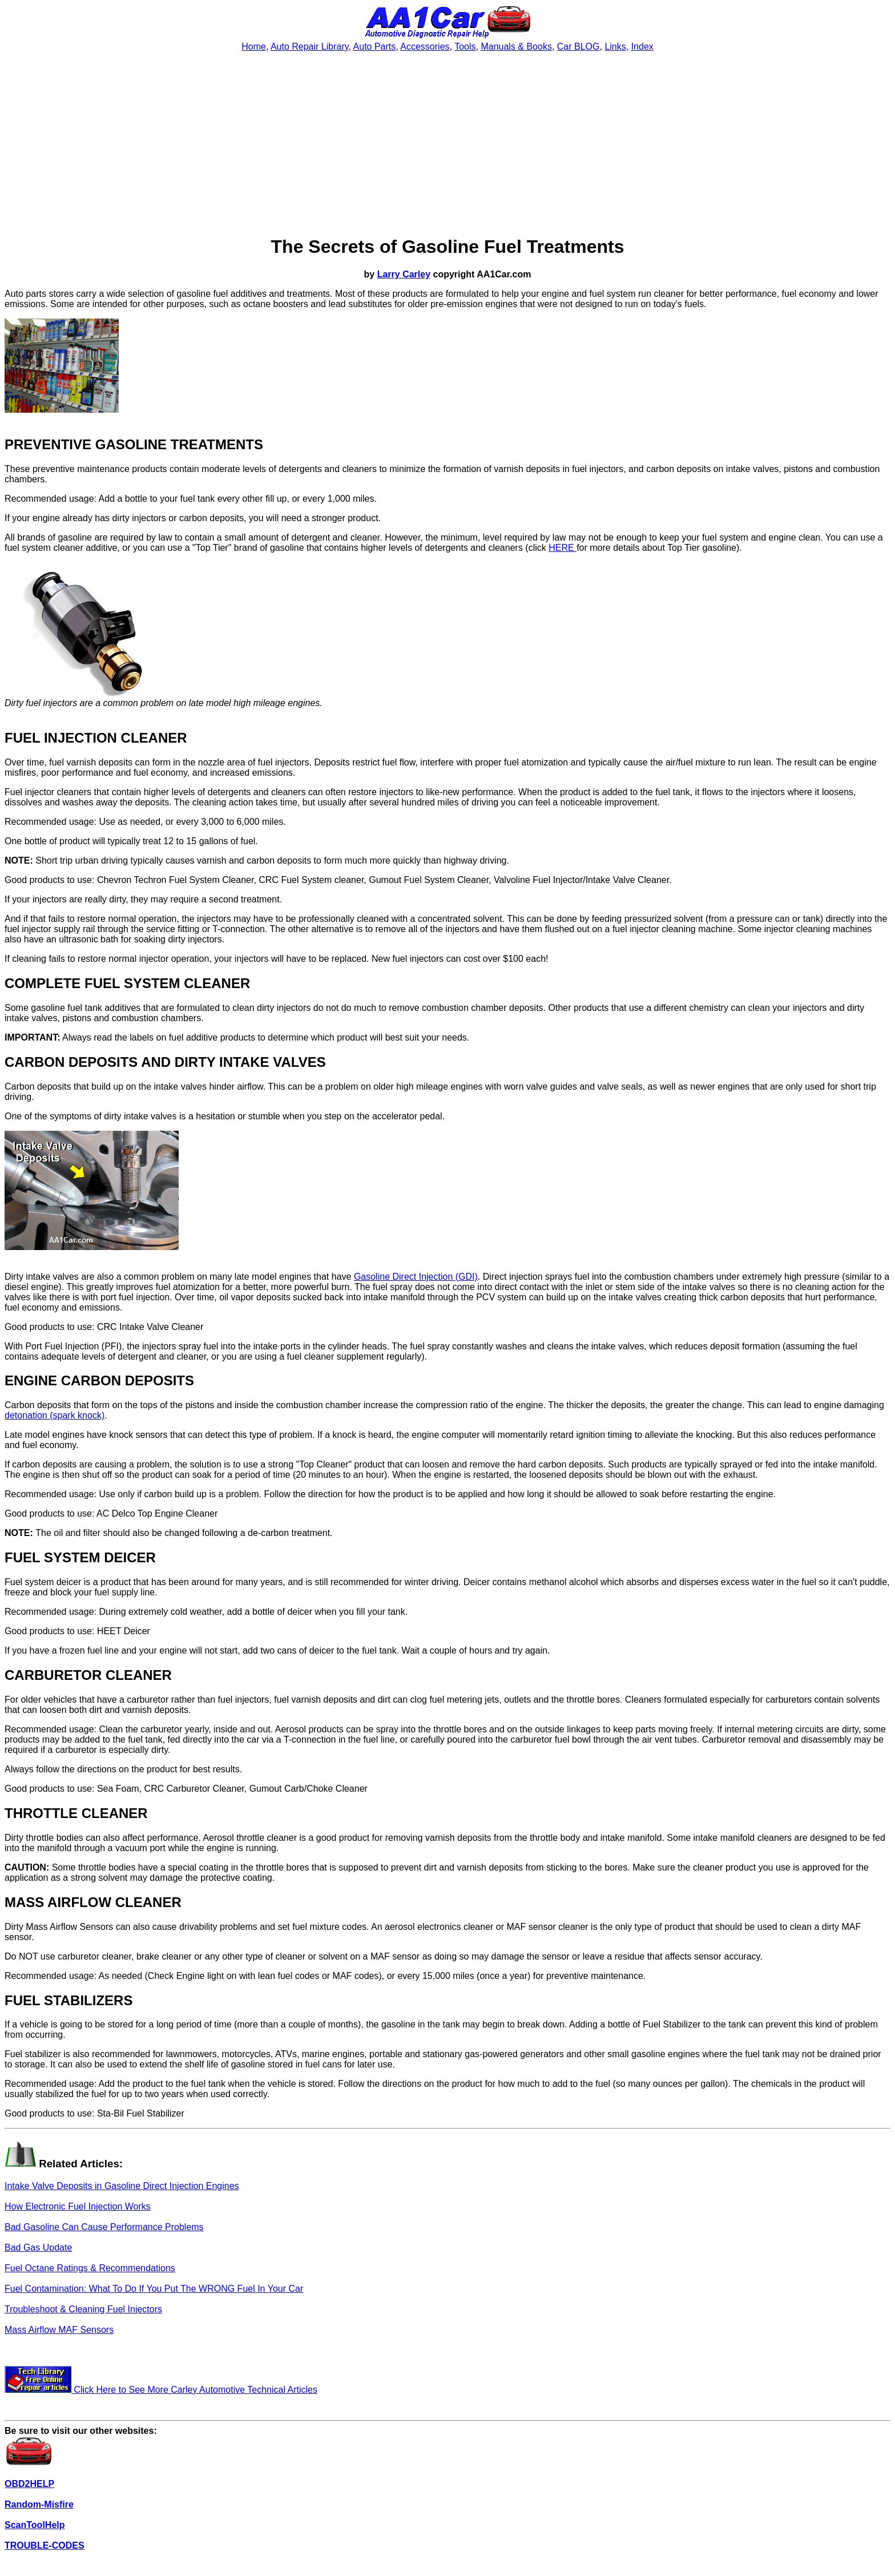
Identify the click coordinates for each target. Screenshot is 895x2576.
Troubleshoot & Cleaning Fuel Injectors (83, 2309)
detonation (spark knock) (54, 1415)
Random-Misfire (39, 2504)
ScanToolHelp (35, 2525)
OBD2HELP (29, 2484)
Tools (464, 46)
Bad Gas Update (38, 2247)
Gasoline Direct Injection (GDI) (416, 1276)
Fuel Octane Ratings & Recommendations (90, 2268)
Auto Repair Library (310, 46)
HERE (562, 548)
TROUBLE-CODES (44, 2545)
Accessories (424, 46)
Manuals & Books (516, 46)
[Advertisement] (447, 144)
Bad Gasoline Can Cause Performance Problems (104, 2227)
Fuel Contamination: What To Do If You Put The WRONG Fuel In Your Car (154, 2288)
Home (253, 46)
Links (615, 46)
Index (642, 46)
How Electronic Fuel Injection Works (78, 2206)
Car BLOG (578, 46)
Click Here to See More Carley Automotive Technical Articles (161, 2389)
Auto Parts (374, 46)
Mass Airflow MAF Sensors (59, 2330)
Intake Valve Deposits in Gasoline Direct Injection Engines (122, 2186)
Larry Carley (403, 274)
